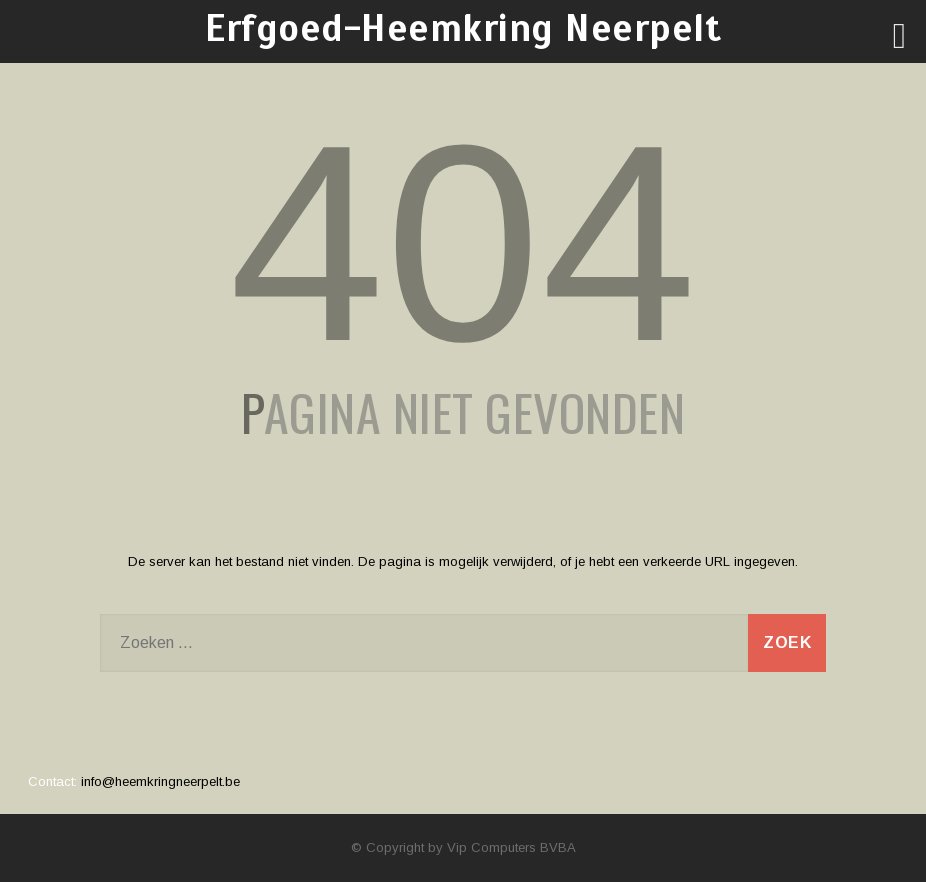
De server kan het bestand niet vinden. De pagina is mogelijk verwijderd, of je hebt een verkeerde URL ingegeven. (463, 561)
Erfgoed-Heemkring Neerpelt (463, 28)
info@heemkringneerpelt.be (160, 781)
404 (463, 243)
